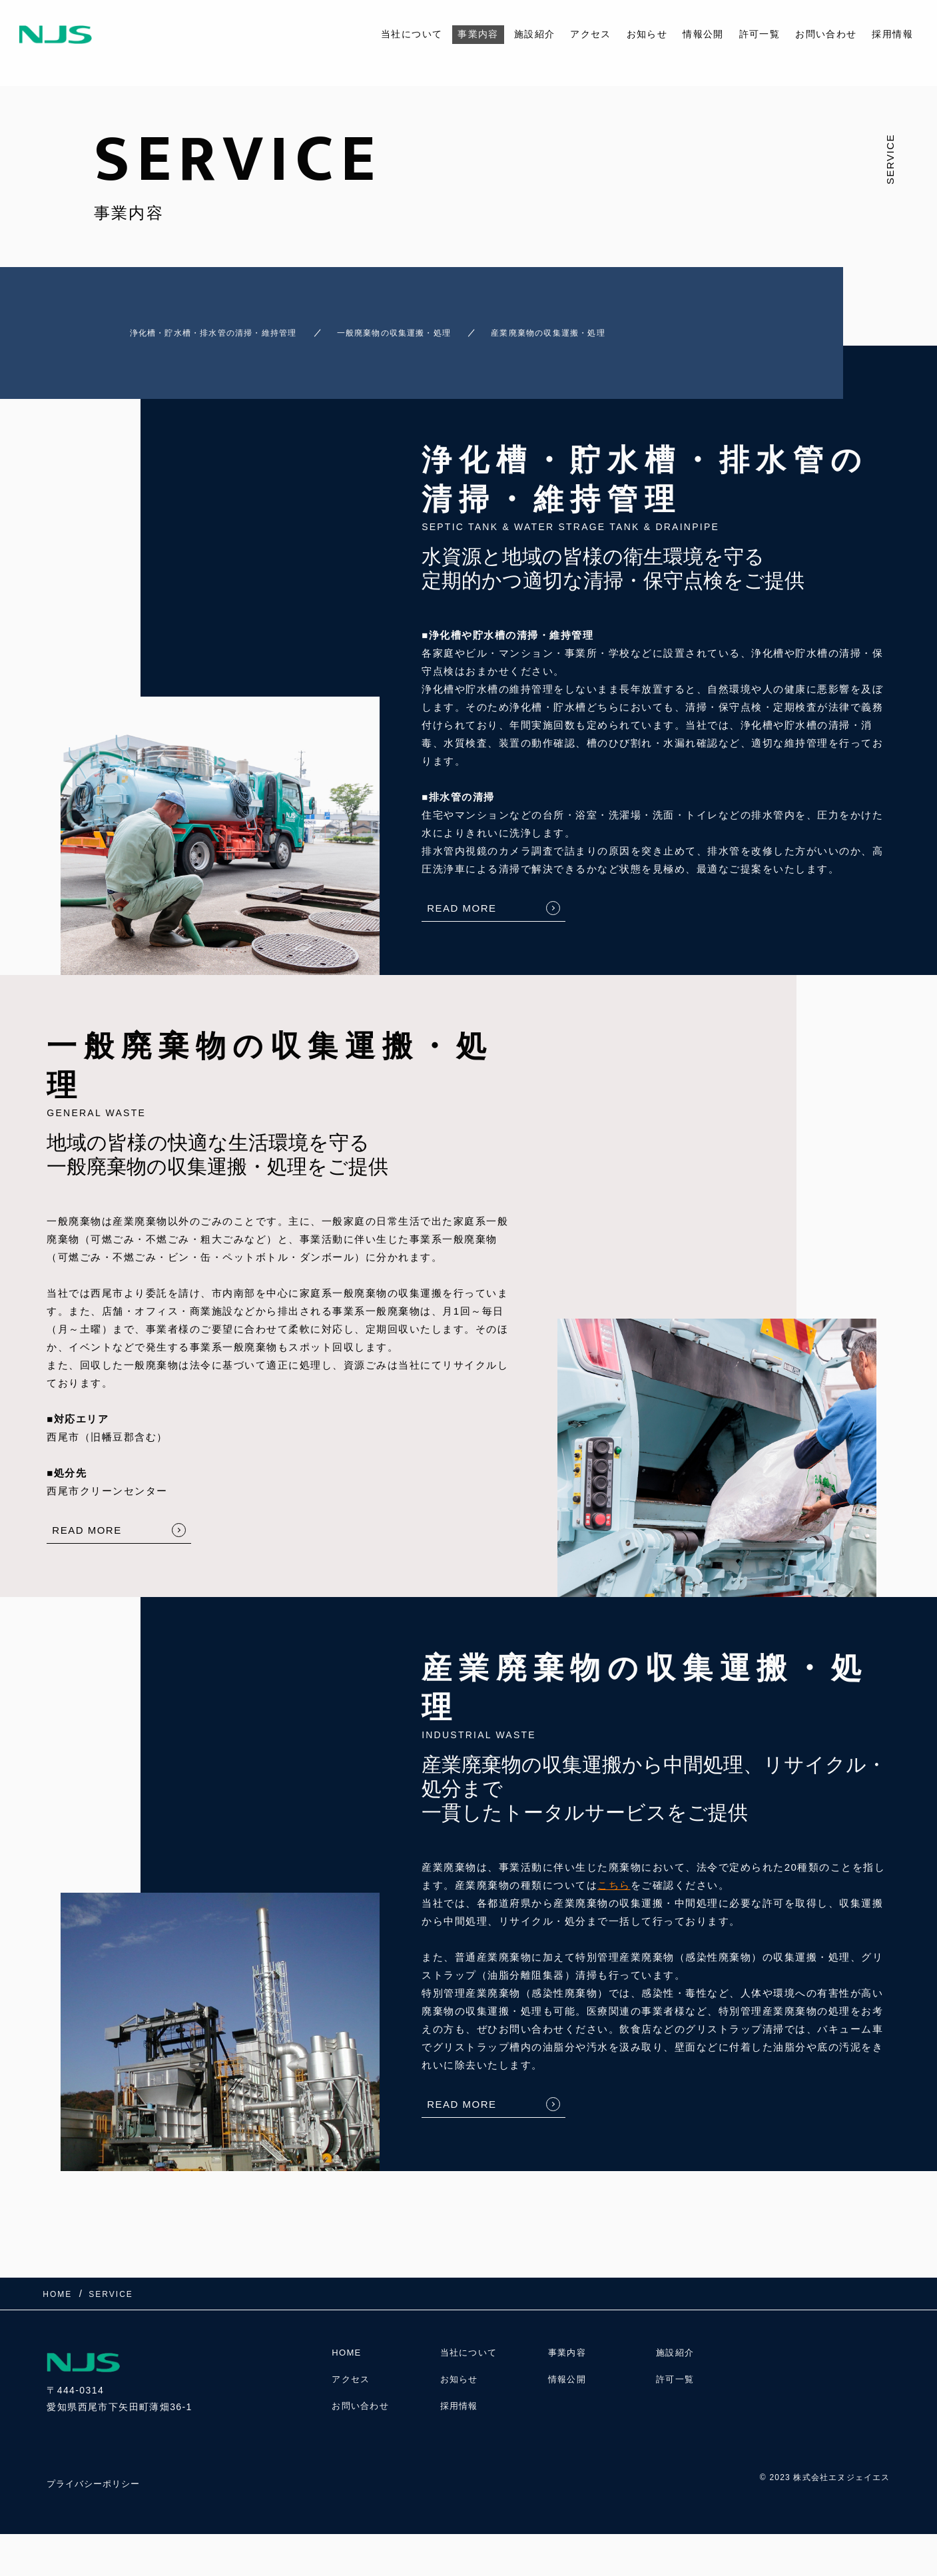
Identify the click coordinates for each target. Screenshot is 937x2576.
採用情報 (891, 34)
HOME (348, 2347)
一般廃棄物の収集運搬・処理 (429, 326)
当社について (384, 34)
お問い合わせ (821, 34)
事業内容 (454, 34)
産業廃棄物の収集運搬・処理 (621, 326)
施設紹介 (513, 34)
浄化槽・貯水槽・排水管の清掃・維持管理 (203, 326)
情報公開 (691, 34)
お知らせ (632, 34)
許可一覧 (751, 34)
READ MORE (461, 896)
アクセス (573, 34)
